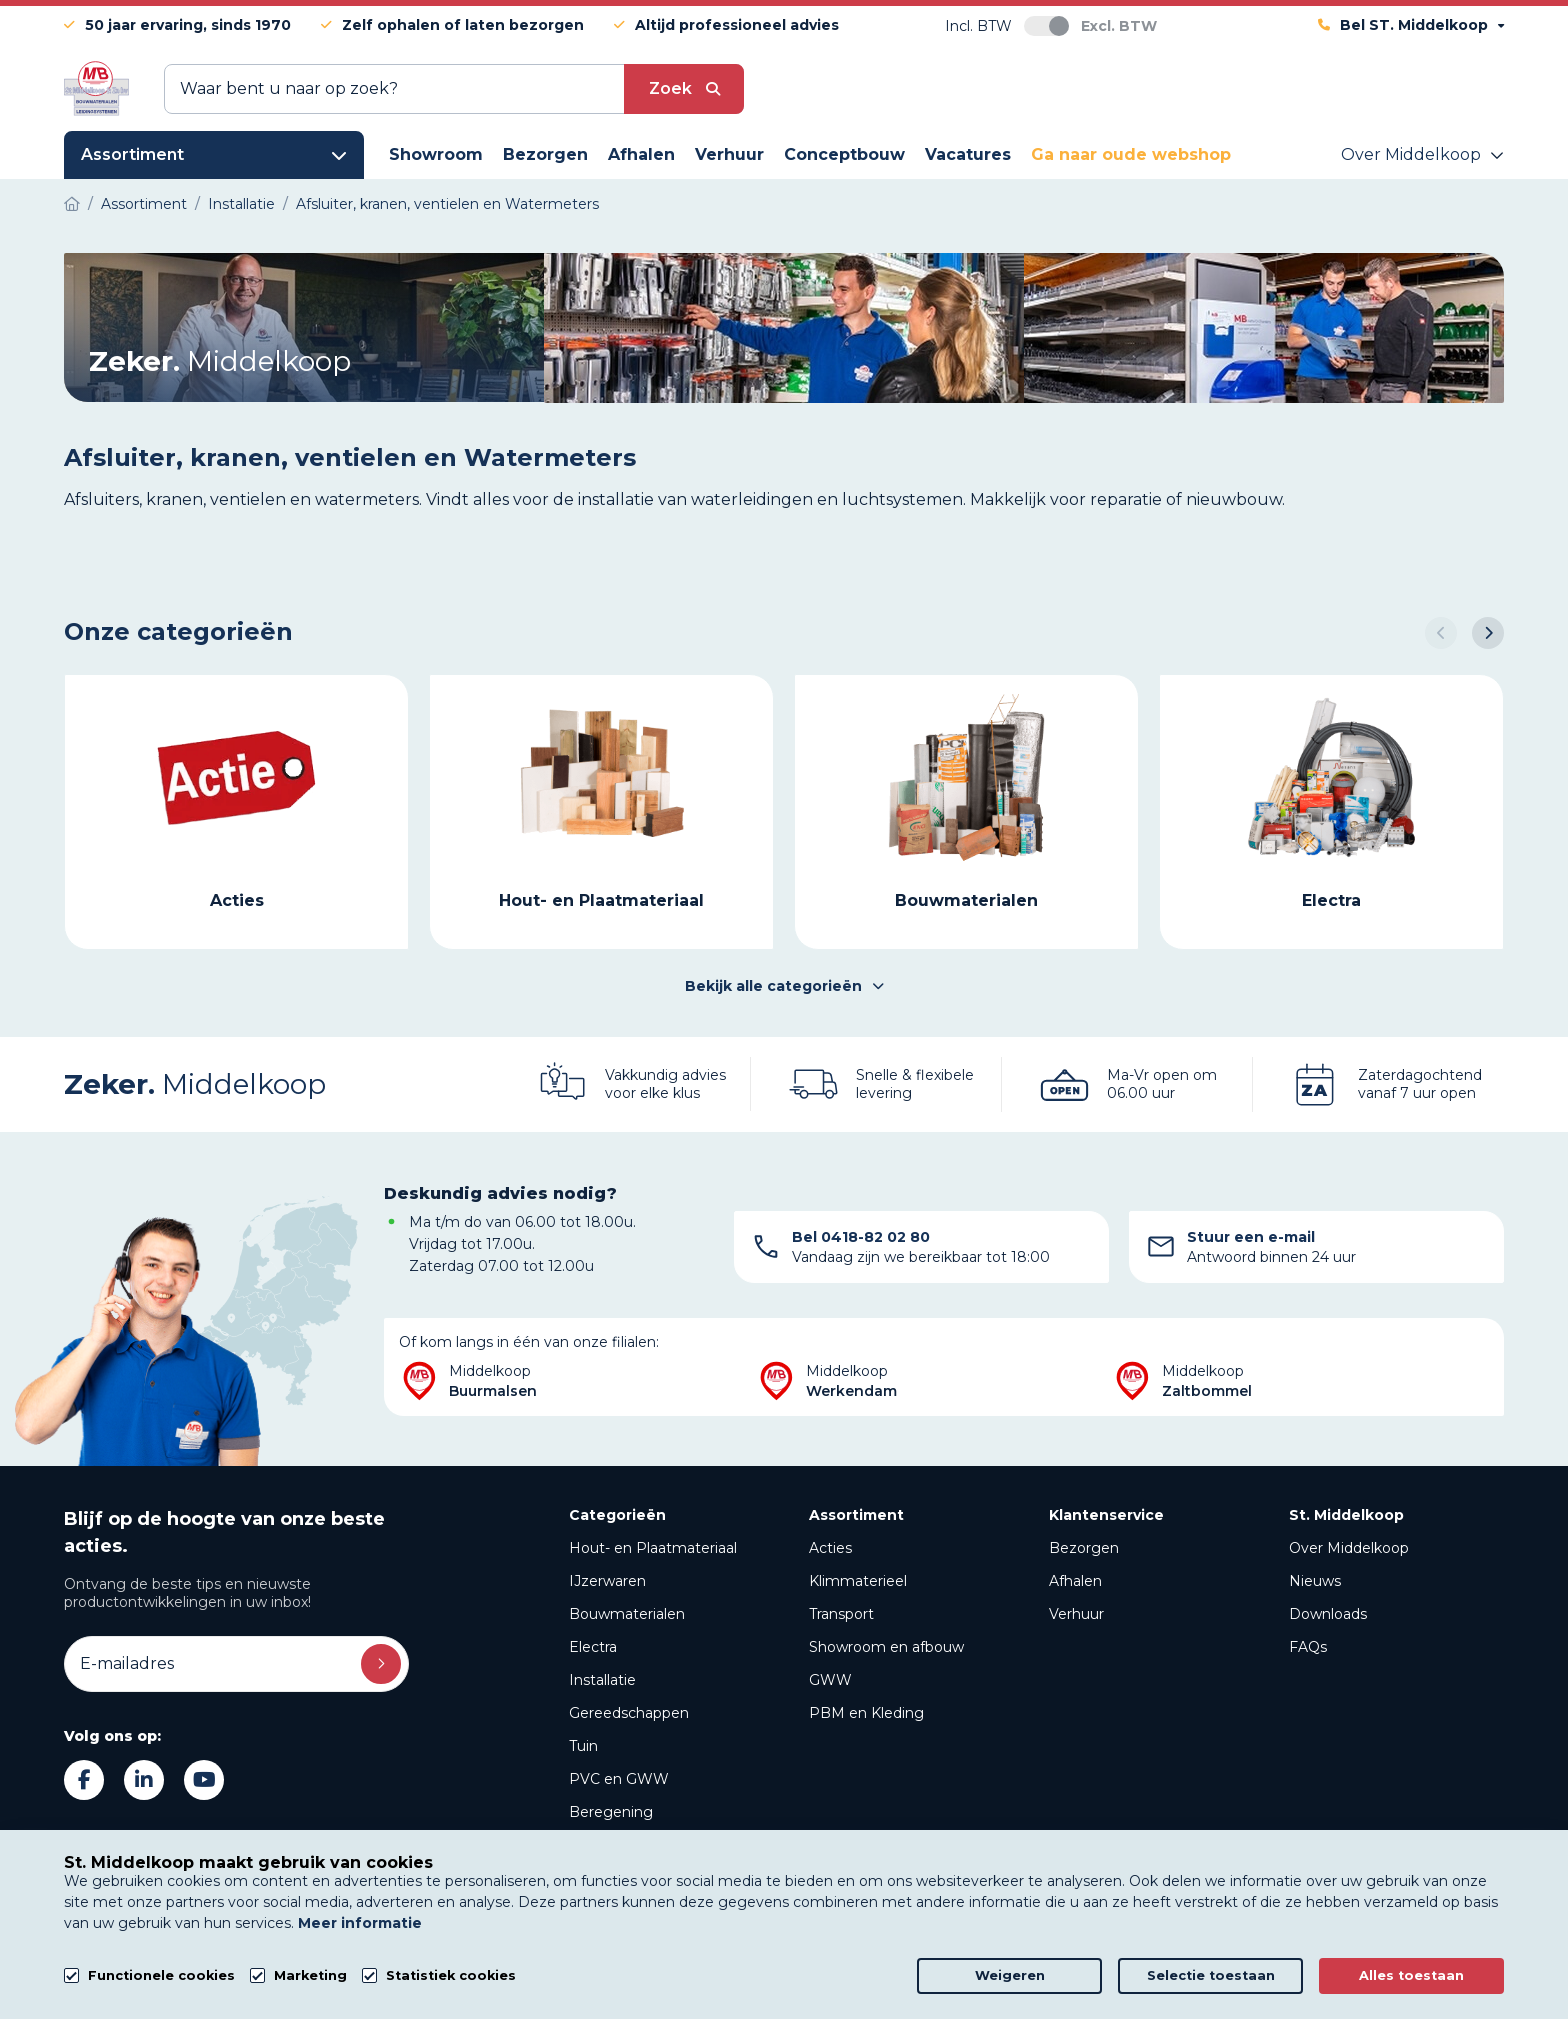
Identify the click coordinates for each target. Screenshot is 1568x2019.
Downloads (1328, 1614)
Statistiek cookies (451, 1975)
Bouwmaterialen (627, 1614)
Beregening (611, 1812)
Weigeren (1010, 1975)
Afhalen (1075, 1581)
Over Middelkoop (1349, 1548)
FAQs (1308, 1647)
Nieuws (1315, 1581)
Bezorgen (1084, 1548)
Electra (593, 1647)
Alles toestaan (1411, 1975)
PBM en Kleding (866, 1713)
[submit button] (684, 89)
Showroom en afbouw (886, 1647)
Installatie (602, 1680)
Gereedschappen (629, 1713)
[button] (1441, 633)
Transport (841, 1614)
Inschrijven (381, 1664)
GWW (830, 1680)
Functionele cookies (161, 1975)
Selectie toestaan (1211, 1975)
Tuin (583, 1746)
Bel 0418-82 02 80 (861, 1237)
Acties (830, 1548)
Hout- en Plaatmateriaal (653, 1548)
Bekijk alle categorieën (784, 986)
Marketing (310, 1975)
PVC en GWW (619, 1779)
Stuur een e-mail (1251, 1237)
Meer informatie (360, 1923)
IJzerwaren (607, 1581)
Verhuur (1076, 1614)
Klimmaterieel (858, 1581)
